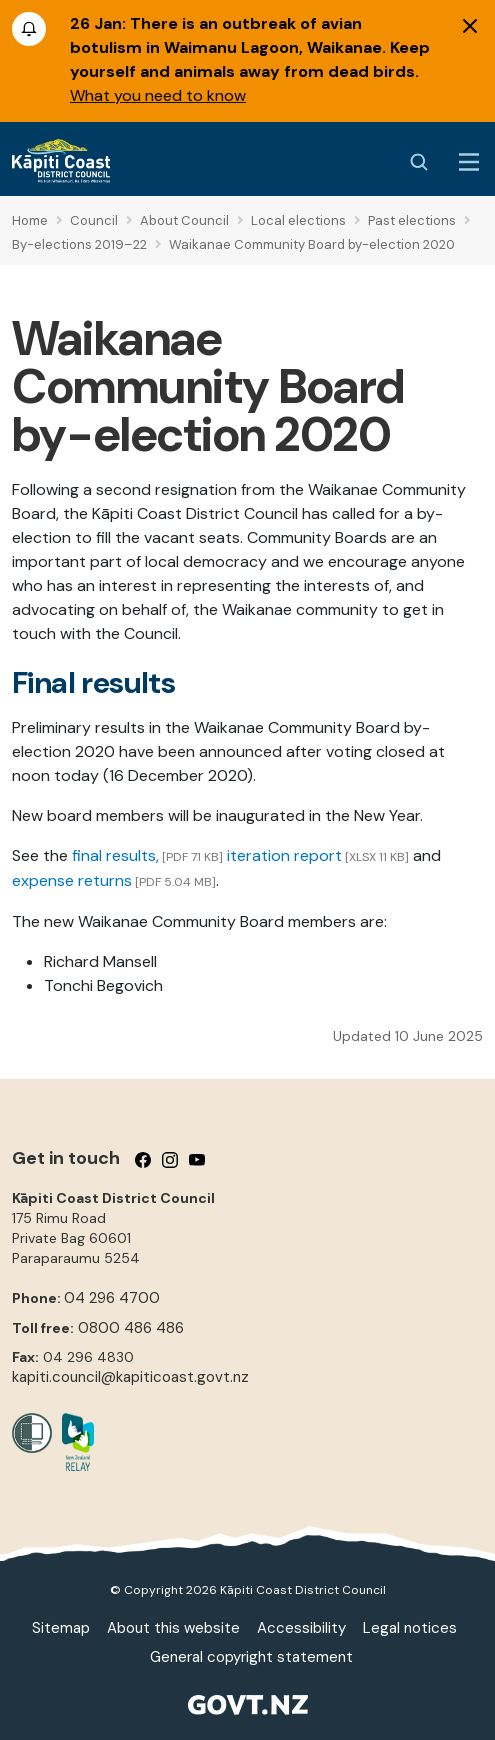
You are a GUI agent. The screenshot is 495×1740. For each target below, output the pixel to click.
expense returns (72, 880)
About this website (173, 1628)
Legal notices (410, 1628)
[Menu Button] (469, 162)
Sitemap (61, 1628)
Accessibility (301, 1628)
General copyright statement (251, 1657)
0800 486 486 (131, 1328)
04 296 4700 (112, 1298)
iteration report (284, 855)
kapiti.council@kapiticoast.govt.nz (130, 1377)
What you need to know (158, 95)
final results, (115, 855)
